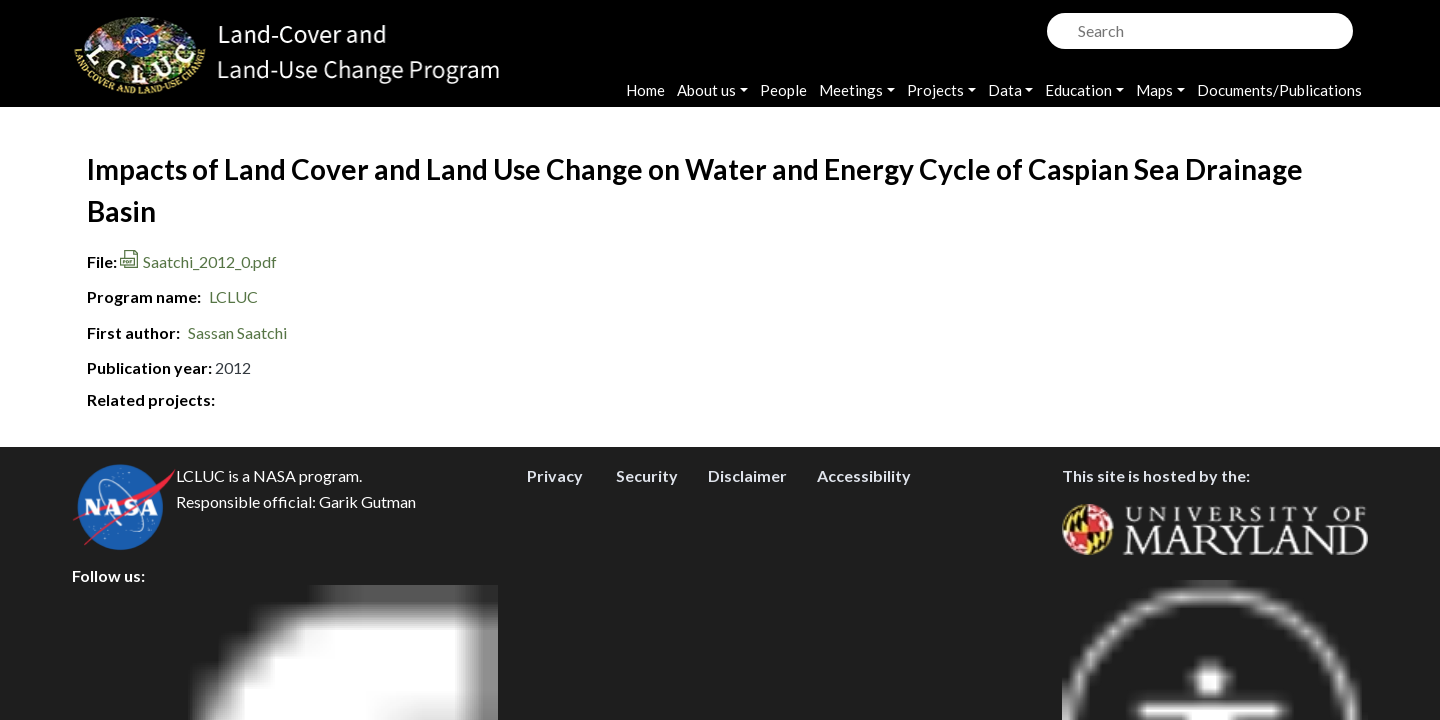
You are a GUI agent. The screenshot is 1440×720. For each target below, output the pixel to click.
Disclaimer (747, 566)
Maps (1154, 90)
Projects (935, 90)
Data (1005, 90)
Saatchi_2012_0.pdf (210, 261)
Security (647, 566)
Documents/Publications (1279, 90)
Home (645, 90)
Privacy (555, 566)
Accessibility (864, 566)
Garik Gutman (367, 592)
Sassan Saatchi (237, 332)
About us (706, 90)
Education (1078, 90)
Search (1060, 25)
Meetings (851, 90)
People (783, 90)
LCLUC (233, 296)
